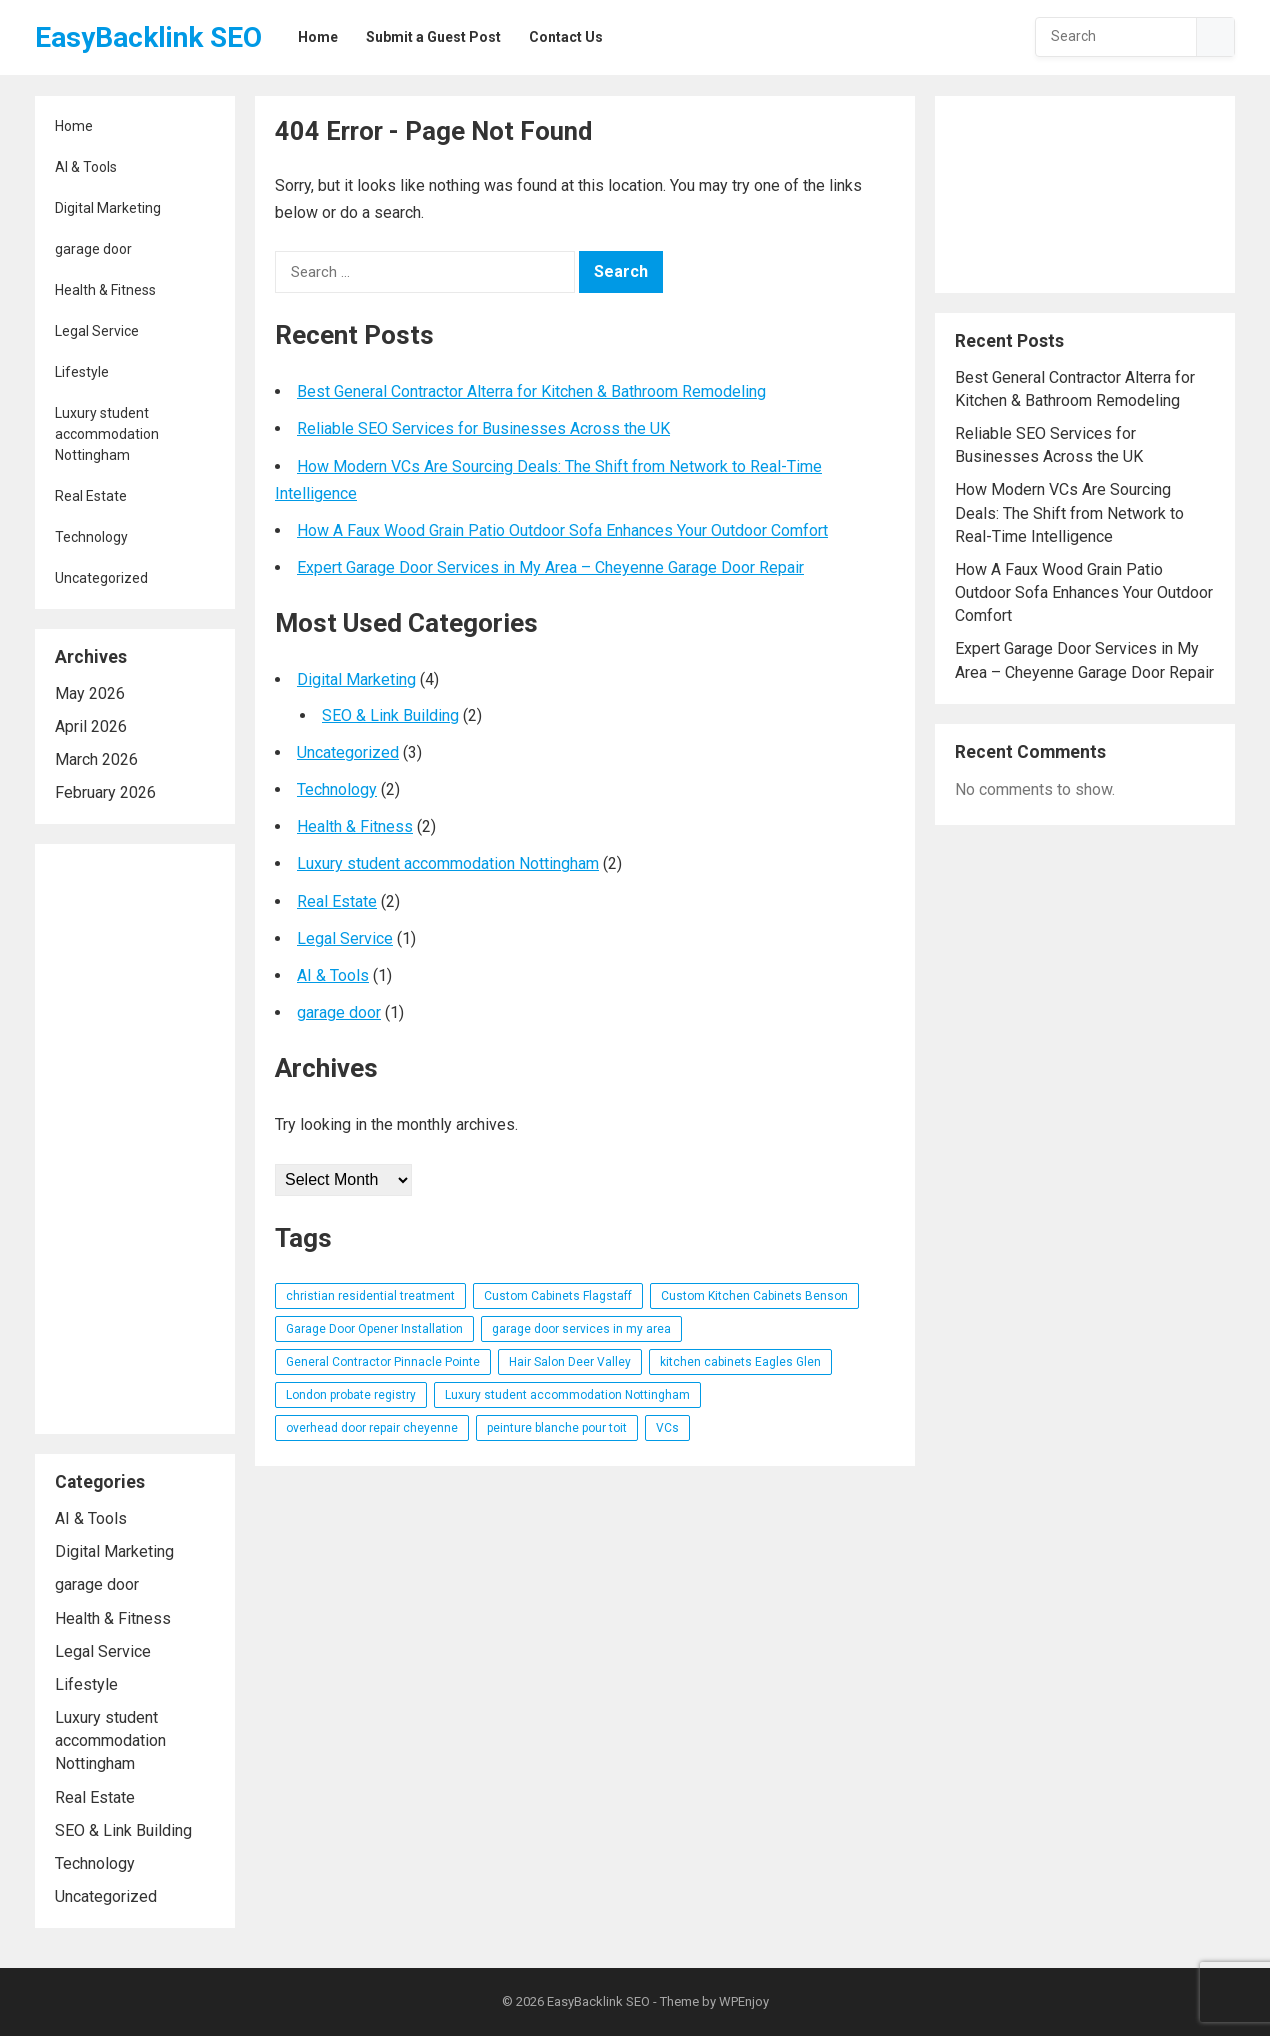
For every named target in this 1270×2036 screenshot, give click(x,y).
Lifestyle (82, 372)
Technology (91, 537)
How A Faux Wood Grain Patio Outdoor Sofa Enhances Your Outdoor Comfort (562, 530)
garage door (93, 249)
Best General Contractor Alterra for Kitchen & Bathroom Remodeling (531, 391)
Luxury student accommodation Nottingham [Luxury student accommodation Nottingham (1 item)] (567, 1395)
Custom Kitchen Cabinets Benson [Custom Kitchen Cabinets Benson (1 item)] (754, 1296)
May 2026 (90, 693)
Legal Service (97, 331)
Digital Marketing (108, 208)
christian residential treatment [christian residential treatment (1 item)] (370, 1296)
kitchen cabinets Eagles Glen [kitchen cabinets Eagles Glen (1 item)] (740, 1362)
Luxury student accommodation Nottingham (107, 434)
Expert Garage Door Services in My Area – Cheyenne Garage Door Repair (550, 567)
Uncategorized (101, 578)
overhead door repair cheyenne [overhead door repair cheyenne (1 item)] (372, 1428)
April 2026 (91, 726)
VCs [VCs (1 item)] (667, 1428)
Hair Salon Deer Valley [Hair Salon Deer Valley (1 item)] (570, 1362)
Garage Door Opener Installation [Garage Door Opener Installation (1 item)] (374, 1329)
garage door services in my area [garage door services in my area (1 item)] (581, 1329)
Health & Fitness (105, 290)
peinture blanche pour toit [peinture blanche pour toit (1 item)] (557, 1428)
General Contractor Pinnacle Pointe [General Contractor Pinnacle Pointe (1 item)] (383, 1362)
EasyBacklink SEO (148, 37)
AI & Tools (86, 167)
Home (74, 126)
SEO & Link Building (123, 1830)
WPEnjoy (744, 2001)
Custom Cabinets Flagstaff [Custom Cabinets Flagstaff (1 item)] (558, 1296)
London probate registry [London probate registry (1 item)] (351, 1395)
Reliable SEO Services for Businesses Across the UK (483, 428)
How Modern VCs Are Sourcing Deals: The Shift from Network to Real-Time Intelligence (1069, 512)
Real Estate (91, 496)
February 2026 (105, 792)
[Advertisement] (135, 1139)
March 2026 (96, 759)
